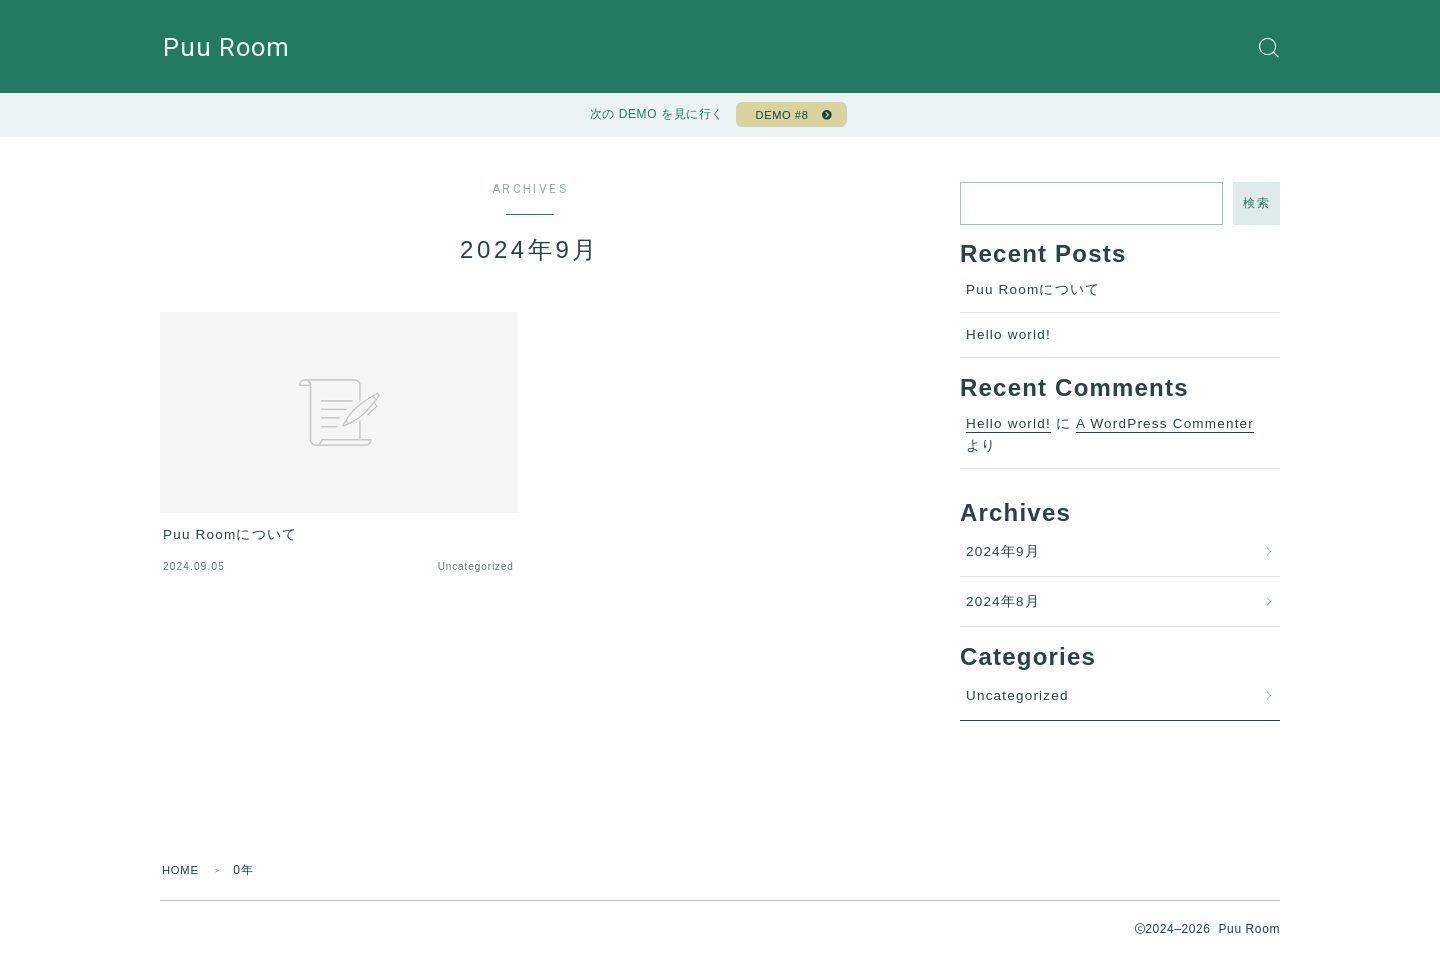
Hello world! (1008, 340)
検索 (1256, 209)
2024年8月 (1003, 607)
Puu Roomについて (1033, 295)
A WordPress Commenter (1165, 429)
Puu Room (230, 47)
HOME (182, 876)
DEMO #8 (779, 118)
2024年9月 (1003, 557)
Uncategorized (1017, 701)
